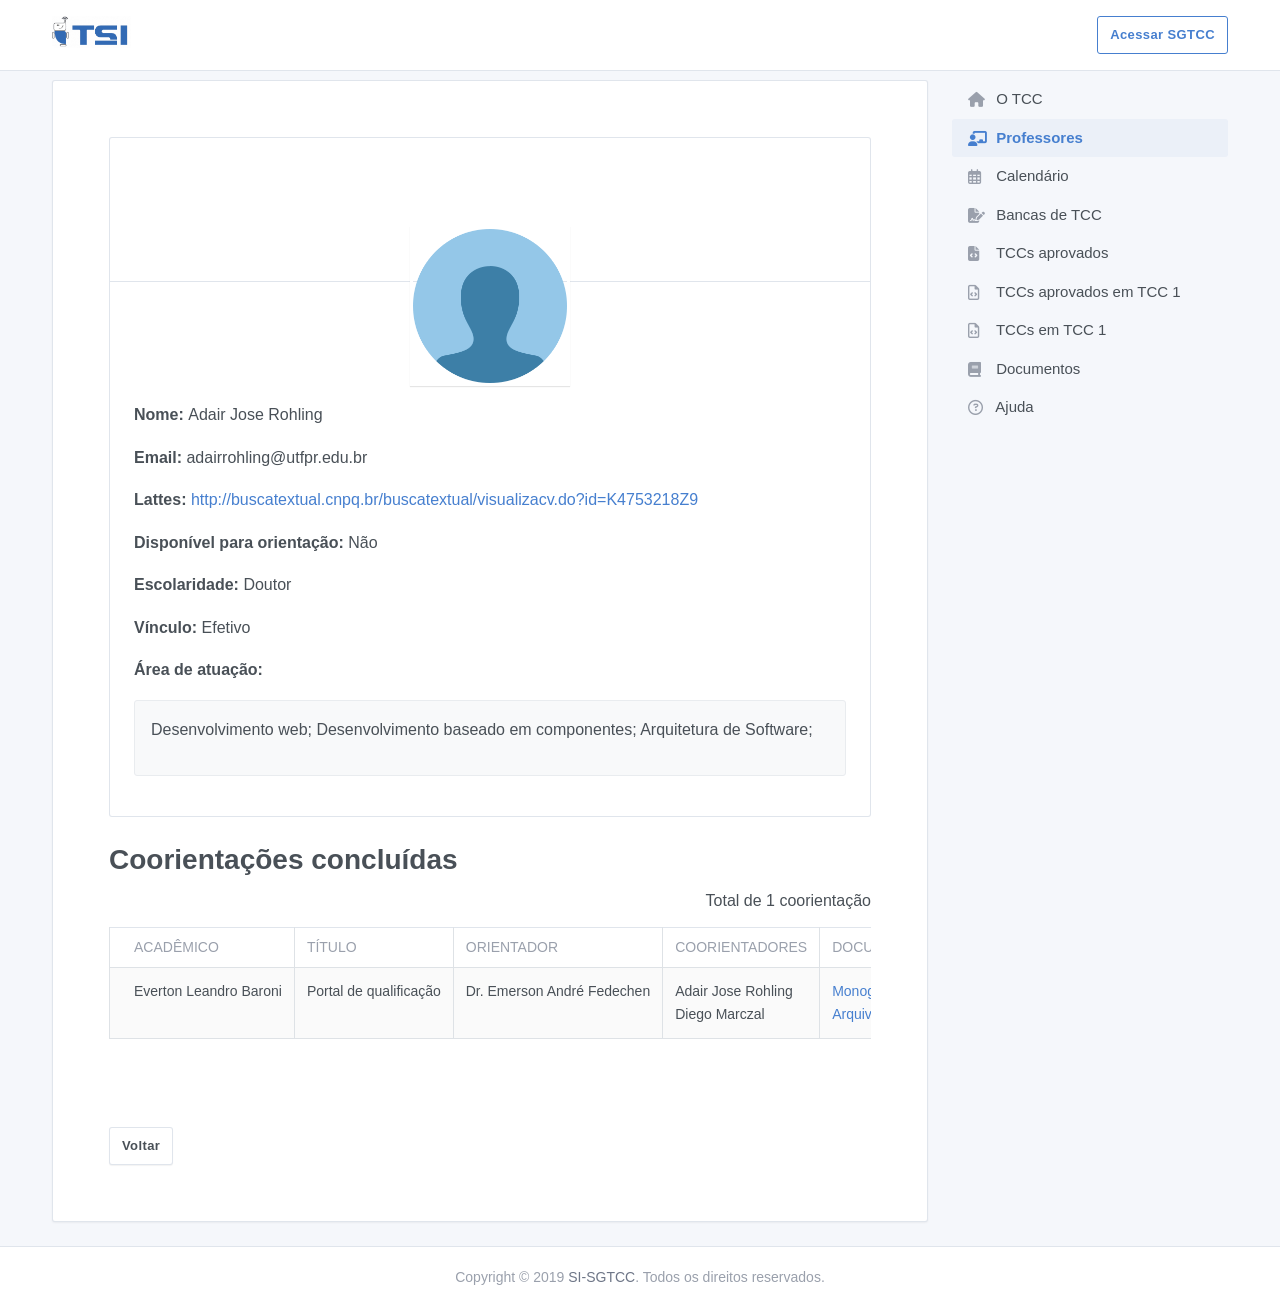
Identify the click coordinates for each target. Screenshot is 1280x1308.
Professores (1025, 137)
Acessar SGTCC (1162, 34)
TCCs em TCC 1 (1037, 329)
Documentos (1024, 368)
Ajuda (1001, 406)
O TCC (1005, 98)
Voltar (141, 1145)
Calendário (1018, 175)
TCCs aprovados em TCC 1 (1074, 291)
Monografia (867, 991)
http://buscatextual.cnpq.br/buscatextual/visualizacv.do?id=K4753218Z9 (444, 499)
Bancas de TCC (1035, 214)
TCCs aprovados (1038, 252)
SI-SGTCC (601, 1277)
